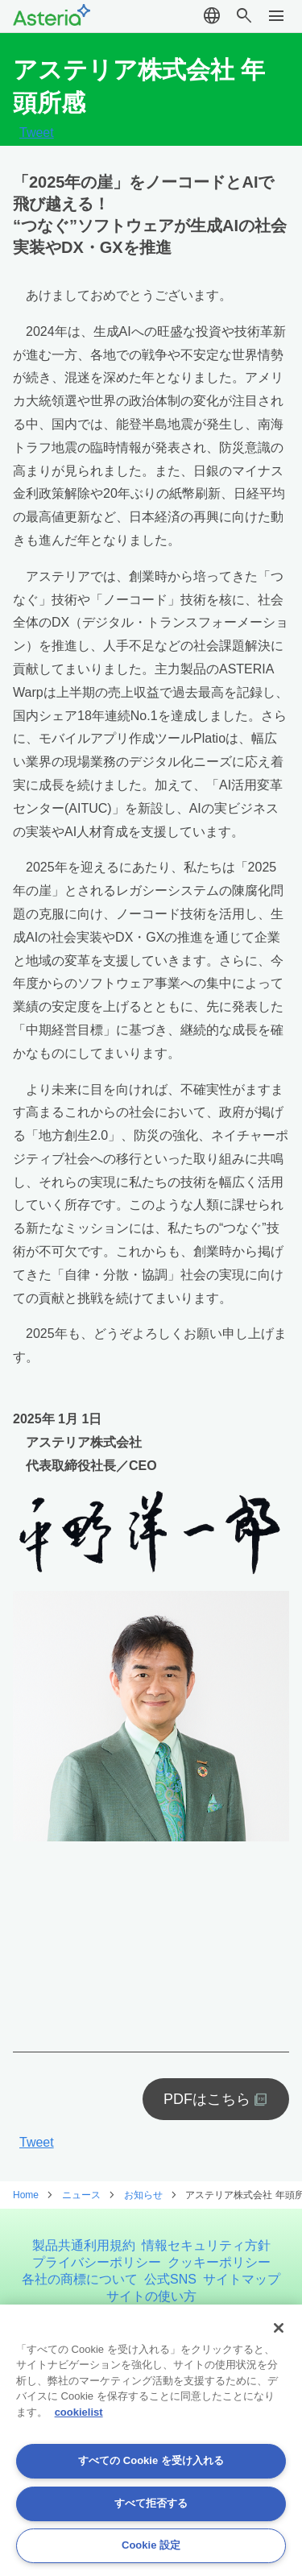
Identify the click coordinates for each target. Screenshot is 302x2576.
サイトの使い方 (151, 2296)
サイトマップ (241, 2279)
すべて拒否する (151, 2503)
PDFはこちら (206, 2099)
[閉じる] (278, 2328)
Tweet (36, 132)
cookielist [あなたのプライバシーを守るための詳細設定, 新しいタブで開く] (79, 2412)
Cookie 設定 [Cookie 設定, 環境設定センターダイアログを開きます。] (151, 2545)
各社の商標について (80, 2279)
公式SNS (170, 2279)
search (244, 16)
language (211, 16)
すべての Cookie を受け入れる (151, 2460)
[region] (151, 2440)
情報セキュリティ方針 (206, 2245)
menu (276, 16)
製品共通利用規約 (83, 2245)
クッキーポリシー (219, 2262)
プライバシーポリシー (96, 2262)
